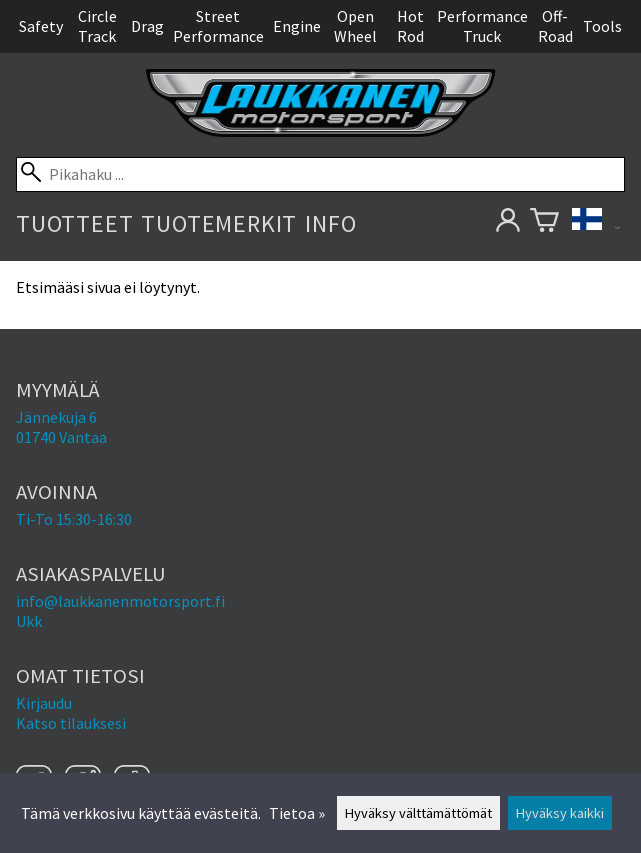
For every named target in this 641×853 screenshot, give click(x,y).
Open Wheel (355, 26)
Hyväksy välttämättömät (418, 813)
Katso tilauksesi (71, 723)
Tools (602, 26)
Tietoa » (297, 813)
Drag (147, 26)
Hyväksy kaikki (560, 813)
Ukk (29, 621)
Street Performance (218, 26)
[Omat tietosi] (507, 223)
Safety (41, 26)
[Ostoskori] (544, 223)
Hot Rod (410, 26)
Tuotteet (74, 223)
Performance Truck (482, 26)
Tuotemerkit (219, 223)
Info (330, 223)
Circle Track (97, 26)
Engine (297, 26)
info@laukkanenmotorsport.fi (120, 601)
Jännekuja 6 (56, 417)
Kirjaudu (44, 703)
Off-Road (555, 26)
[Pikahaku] (320, 174)
